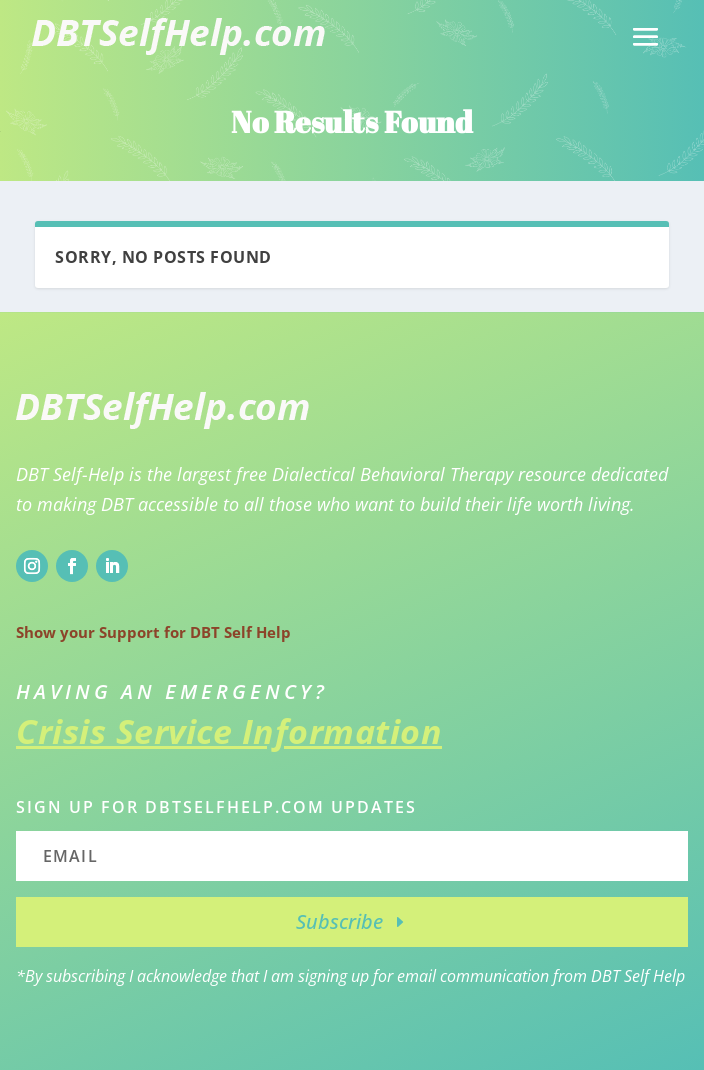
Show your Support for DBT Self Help (153, 632)
